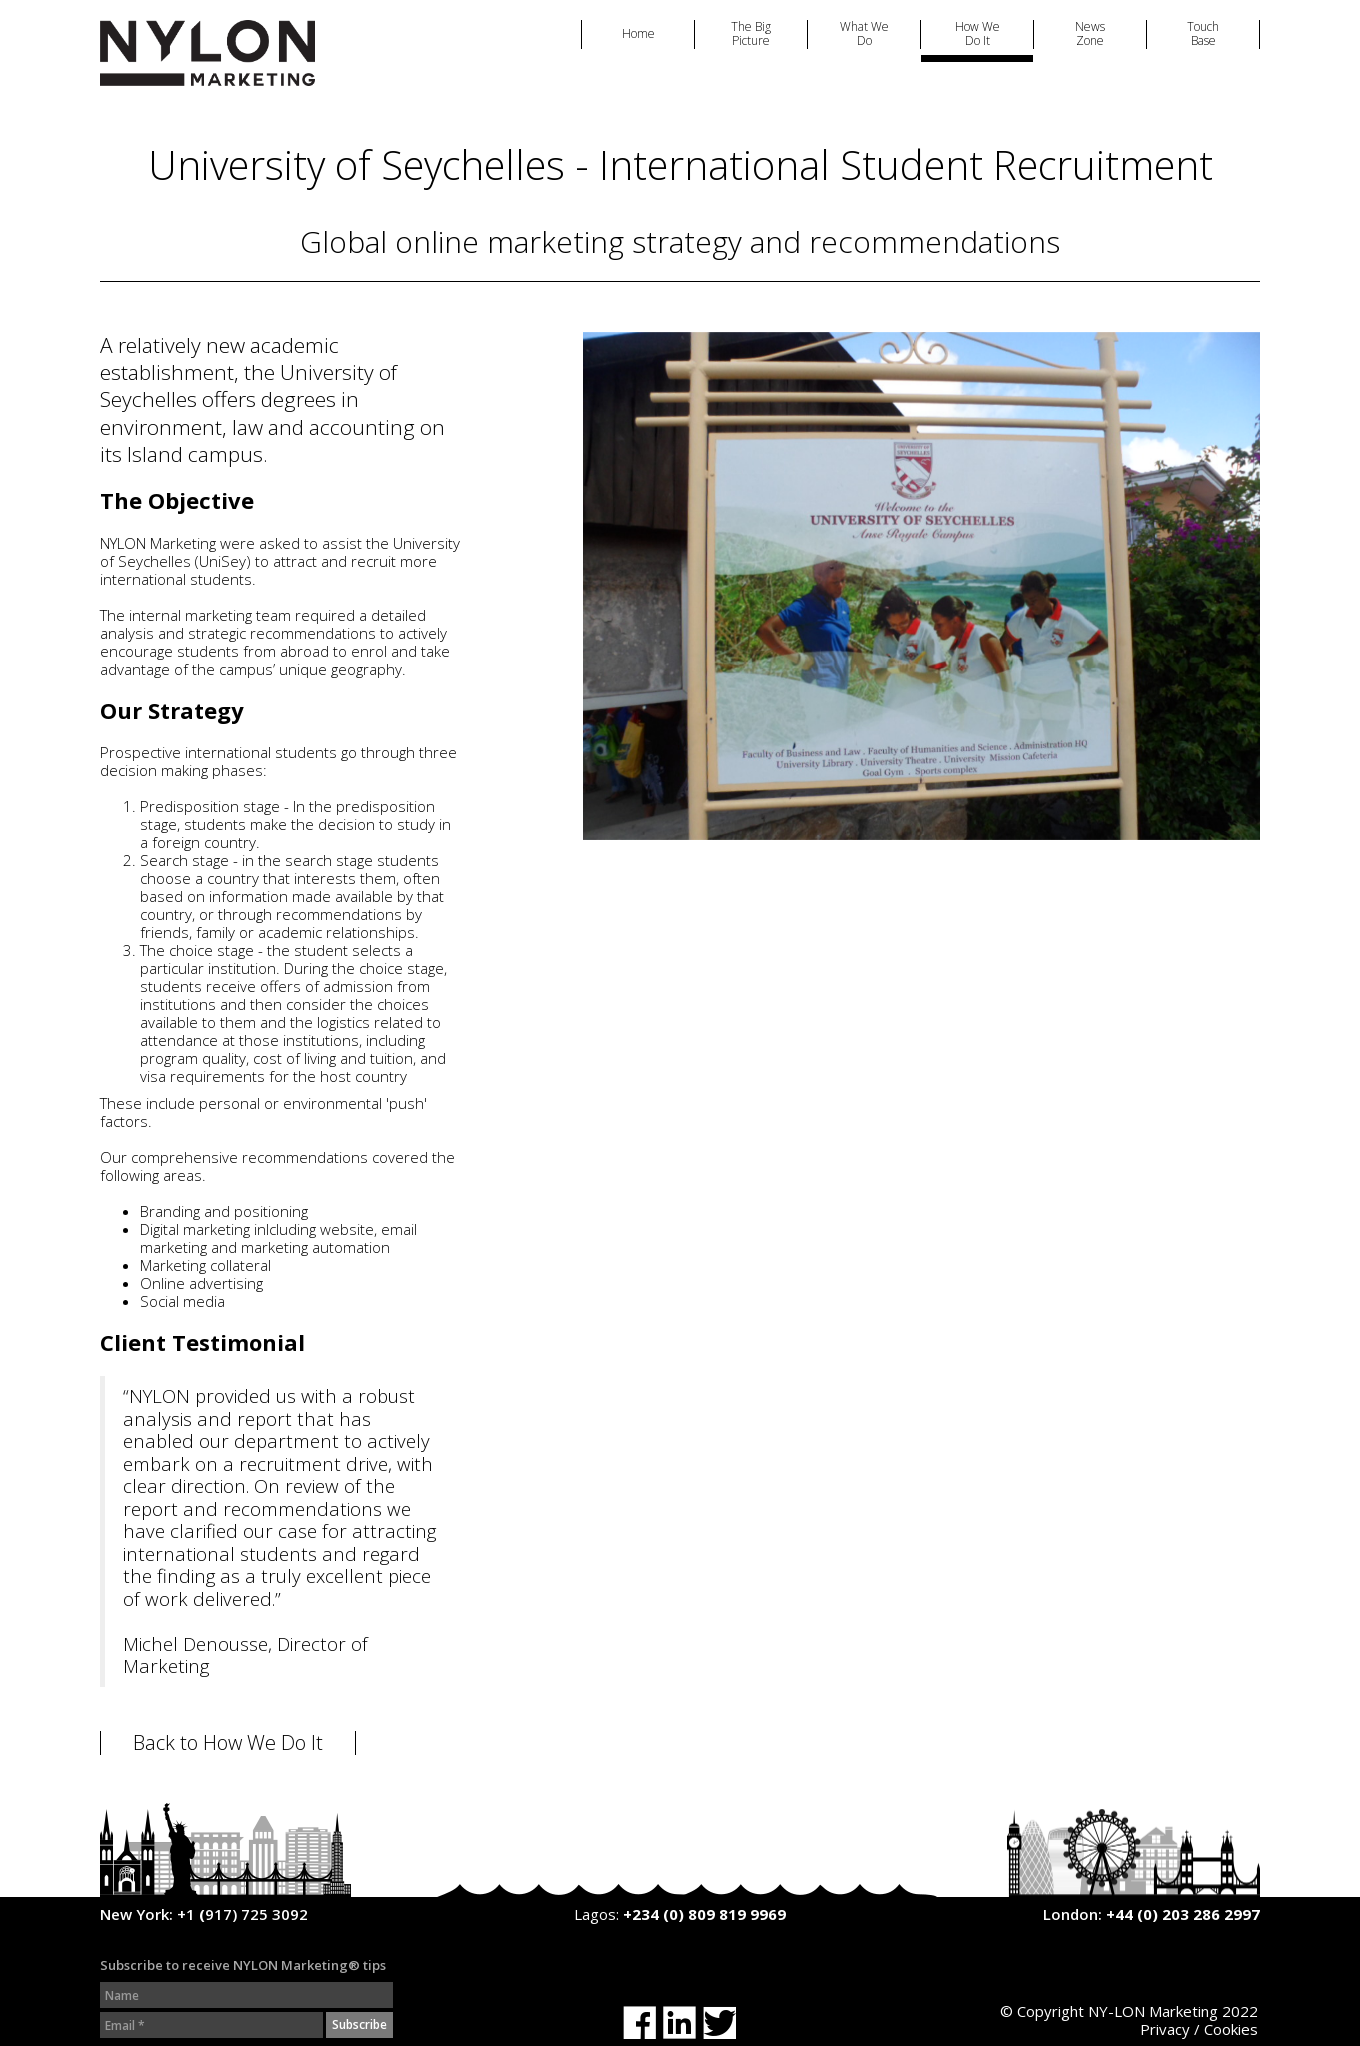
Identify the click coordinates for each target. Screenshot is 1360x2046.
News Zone (1090, 34)
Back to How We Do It (228, 1743)
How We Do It (977, 34)
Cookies (1231, 2029)
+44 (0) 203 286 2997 (1183, 1914)
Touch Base (1203, 34)
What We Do (864, 34)
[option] (921, 586)
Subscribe (359, 2024)
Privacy (1165, 2029)
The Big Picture (751, 34)
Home (638, 34)
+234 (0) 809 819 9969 (704, 1914)
